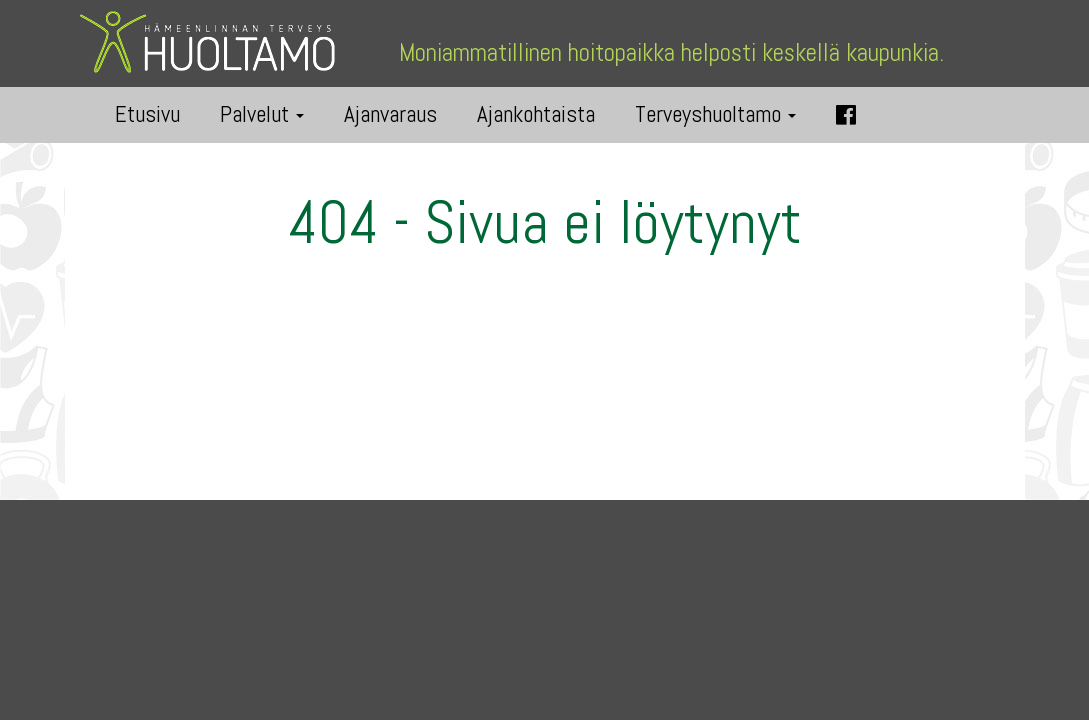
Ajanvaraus (390, 114)
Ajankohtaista (536, 114)
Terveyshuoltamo (715, 114)
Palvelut (262, 114)
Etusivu (147, 114)
